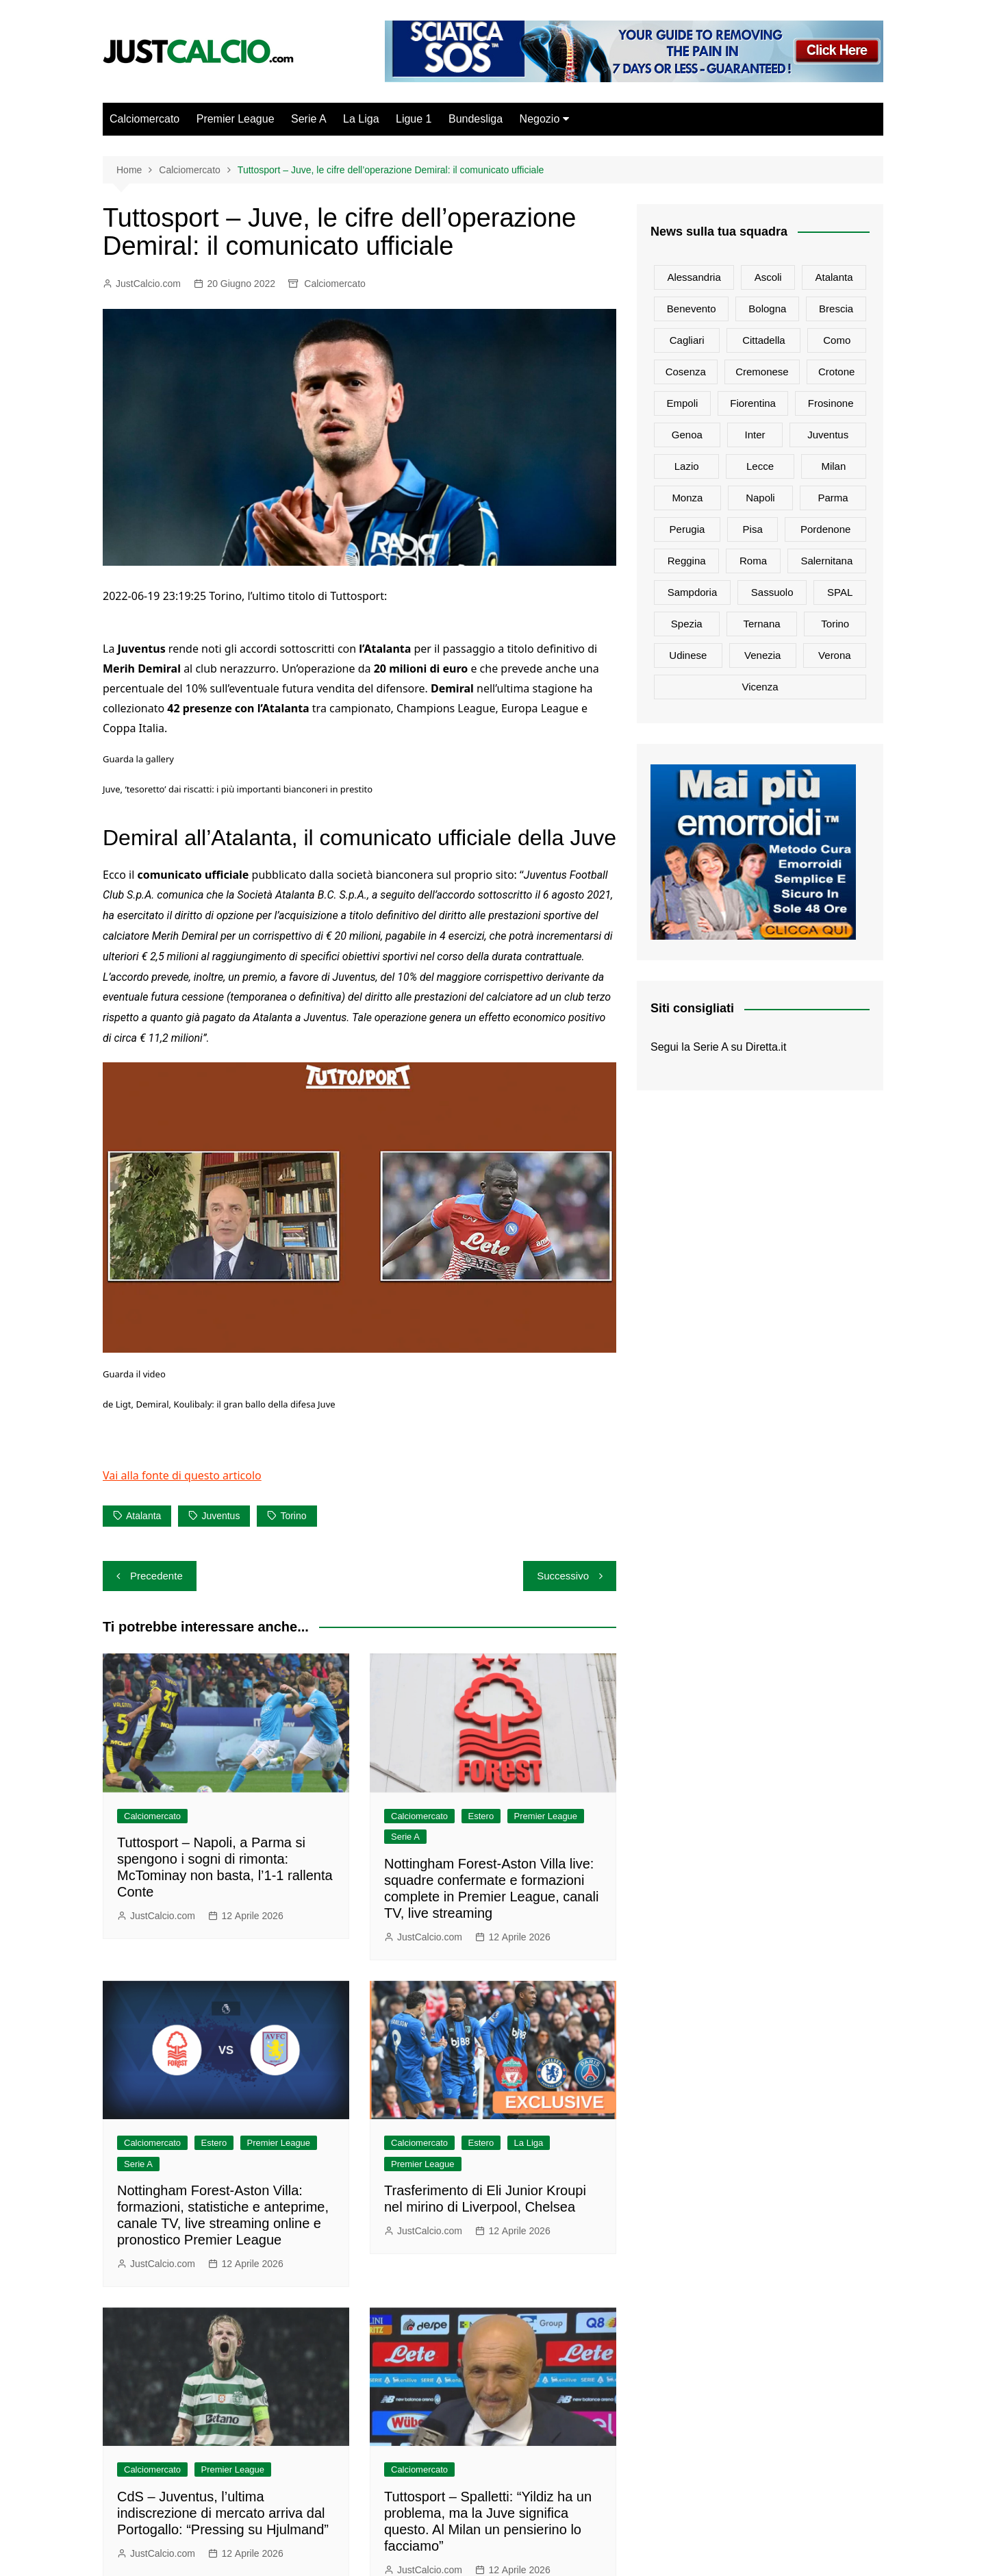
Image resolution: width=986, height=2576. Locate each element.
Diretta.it (766, 1047)
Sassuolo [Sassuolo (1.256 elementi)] (772, 592)
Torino (293, 1515)
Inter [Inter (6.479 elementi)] (754, 434)
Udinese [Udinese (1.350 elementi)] (688, 655)
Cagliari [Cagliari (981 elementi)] (687, 340)
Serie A (309, 119)
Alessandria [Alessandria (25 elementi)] (693, 277)
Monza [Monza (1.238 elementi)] (687, 497)
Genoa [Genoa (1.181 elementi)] (687, 434)
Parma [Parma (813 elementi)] (833, 497)
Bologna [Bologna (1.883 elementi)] (767, 308)
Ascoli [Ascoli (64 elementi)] (768, 277)
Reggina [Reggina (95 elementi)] (687, 560)
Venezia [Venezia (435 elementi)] (762, 655)
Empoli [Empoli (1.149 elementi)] (682, 403)
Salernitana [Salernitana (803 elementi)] (826, 560)
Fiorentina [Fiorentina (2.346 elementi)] (753, 403)
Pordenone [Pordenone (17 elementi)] (825, 529)
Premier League (236, 119)
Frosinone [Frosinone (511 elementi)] (831, 403)
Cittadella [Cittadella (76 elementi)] (763, 340)
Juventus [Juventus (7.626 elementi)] (827, 434)
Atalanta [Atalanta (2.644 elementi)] (834, 277)
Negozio (540, 119)
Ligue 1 (414, 119)
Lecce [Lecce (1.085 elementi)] (760, 466)
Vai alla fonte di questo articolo (182, 1475)
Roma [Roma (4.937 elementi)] (753, 560)
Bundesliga (475, 119)
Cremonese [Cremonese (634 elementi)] (762, 371)
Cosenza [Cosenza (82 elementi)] (686, 371)
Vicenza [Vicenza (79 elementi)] (760, 686)
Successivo (563, 1575)
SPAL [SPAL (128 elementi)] (839, 592)
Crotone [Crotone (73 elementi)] (836, 371)
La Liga (361, 119)
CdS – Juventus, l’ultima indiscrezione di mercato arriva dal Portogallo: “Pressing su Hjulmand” (223, 2513)
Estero (481, 1816)
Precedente (156, 1575)
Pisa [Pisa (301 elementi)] (753, 529)
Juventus (220, 1515)
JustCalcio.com (148, 283)
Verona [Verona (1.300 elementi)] (834, 655)
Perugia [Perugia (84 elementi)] (687, 529)
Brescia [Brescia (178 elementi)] (836, 308)
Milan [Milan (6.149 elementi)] (833, 466)
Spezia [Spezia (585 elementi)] (687, 623)
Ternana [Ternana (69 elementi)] (761, 623)
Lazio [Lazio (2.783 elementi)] (686, 466)
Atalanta (143, 1515)
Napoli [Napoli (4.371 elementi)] (760, 497)
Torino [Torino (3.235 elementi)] (835, 623)
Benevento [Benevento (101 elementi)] (691, 308)
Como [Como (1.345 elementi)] (836, 340)
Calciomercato (144, 119)
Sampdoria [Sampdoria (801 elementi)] (693, 592)
